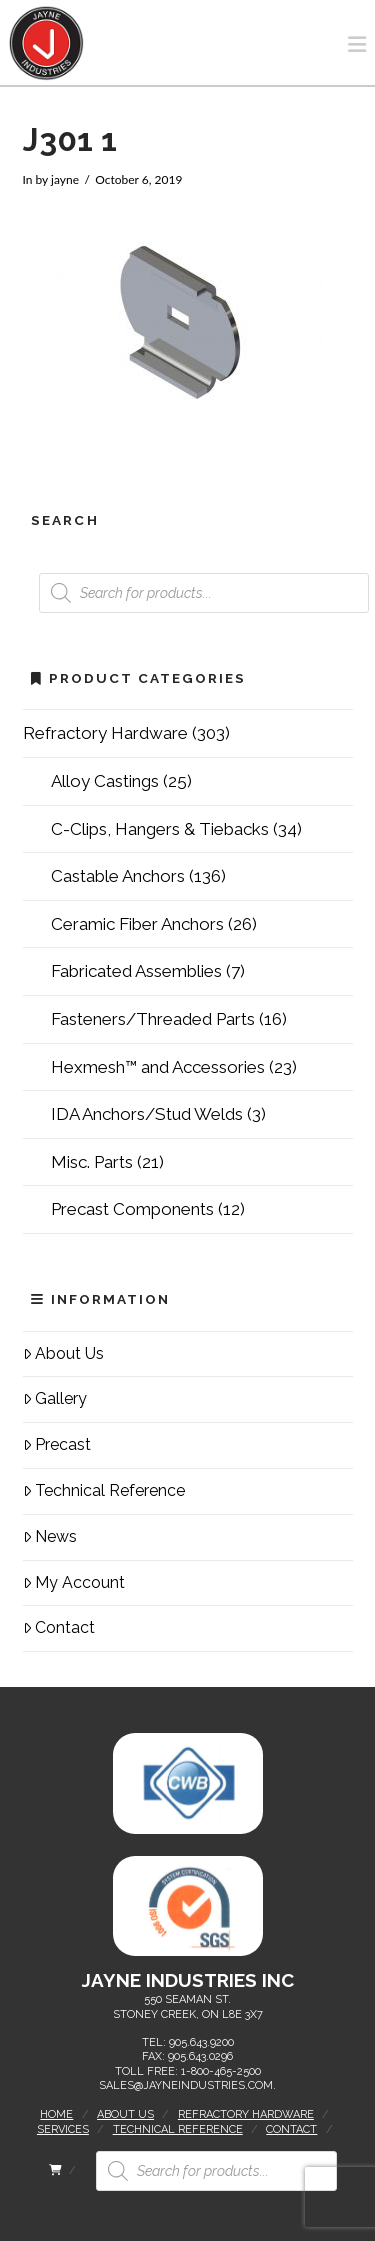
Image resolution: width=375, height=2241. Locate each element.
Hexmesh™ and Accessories (158, 1067)
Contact (59, 1627)
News (50, 1536)
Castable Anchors (118, 876)
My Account (74, 1582)
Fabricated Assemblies (136, 971)
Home (56, 2114)
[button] (357, 44)
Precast (57, 1444)
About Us (64, 1353)
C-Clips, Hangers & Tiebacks (160, 829)
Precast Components (132, 1209)
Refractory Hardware (105, 733)
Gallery (55, 1398)
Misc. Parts (92, 1162)
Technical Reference (104, 1490)
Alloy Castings (105, 781)
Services (63, 2129)
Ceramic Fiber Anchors (137, 924)
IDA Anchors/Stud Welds (147, 1114)
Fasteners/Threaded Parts (153, 1019)
